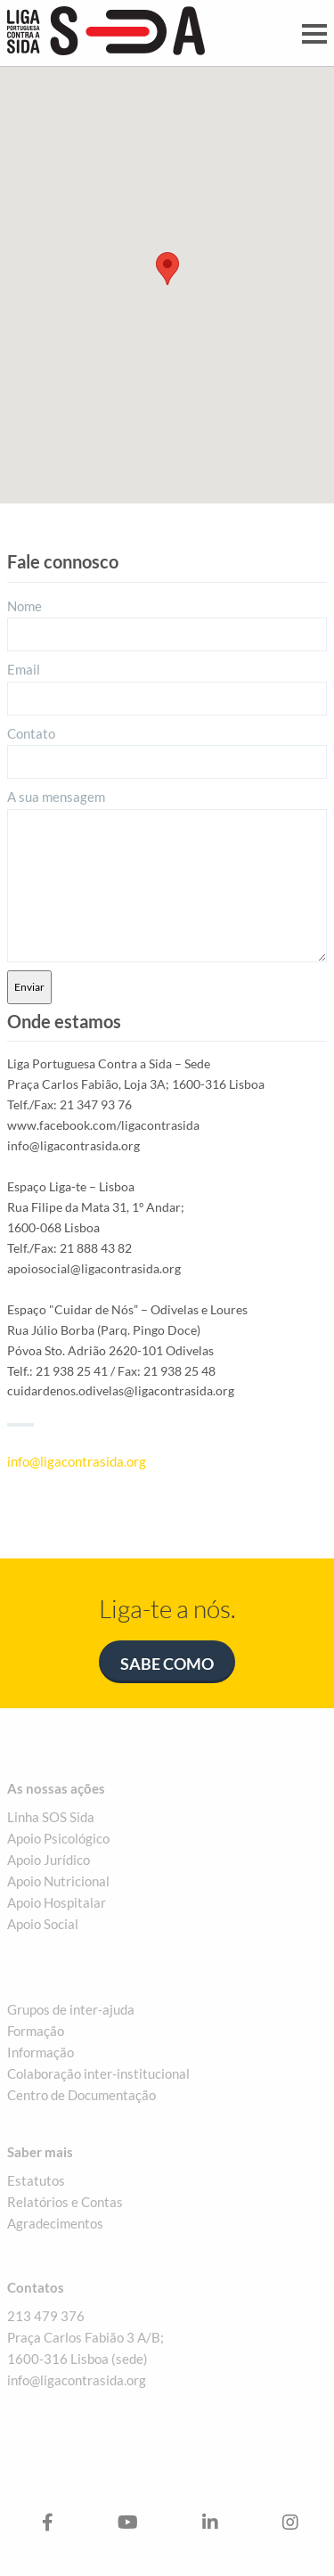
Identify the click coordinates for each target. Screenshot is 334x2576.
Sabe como (167, 1663)
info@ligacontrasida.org (76, 1461)
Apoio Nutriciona (56, 1881)
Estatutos (36, 2180)
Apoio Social (42, 1924)
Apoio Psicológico (58, 1838)
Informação (40, 2052)
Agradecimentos (55, 2223)
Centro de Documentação (81, 2095)
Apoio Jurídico (48, 1860)
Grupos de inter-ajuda (70, 2009)
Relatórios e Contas (65, 2202)
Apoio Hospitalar (56, 1902)
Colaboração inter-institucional (98, 2073)
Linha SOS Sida (50, 1817)
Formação (35, 2031)
